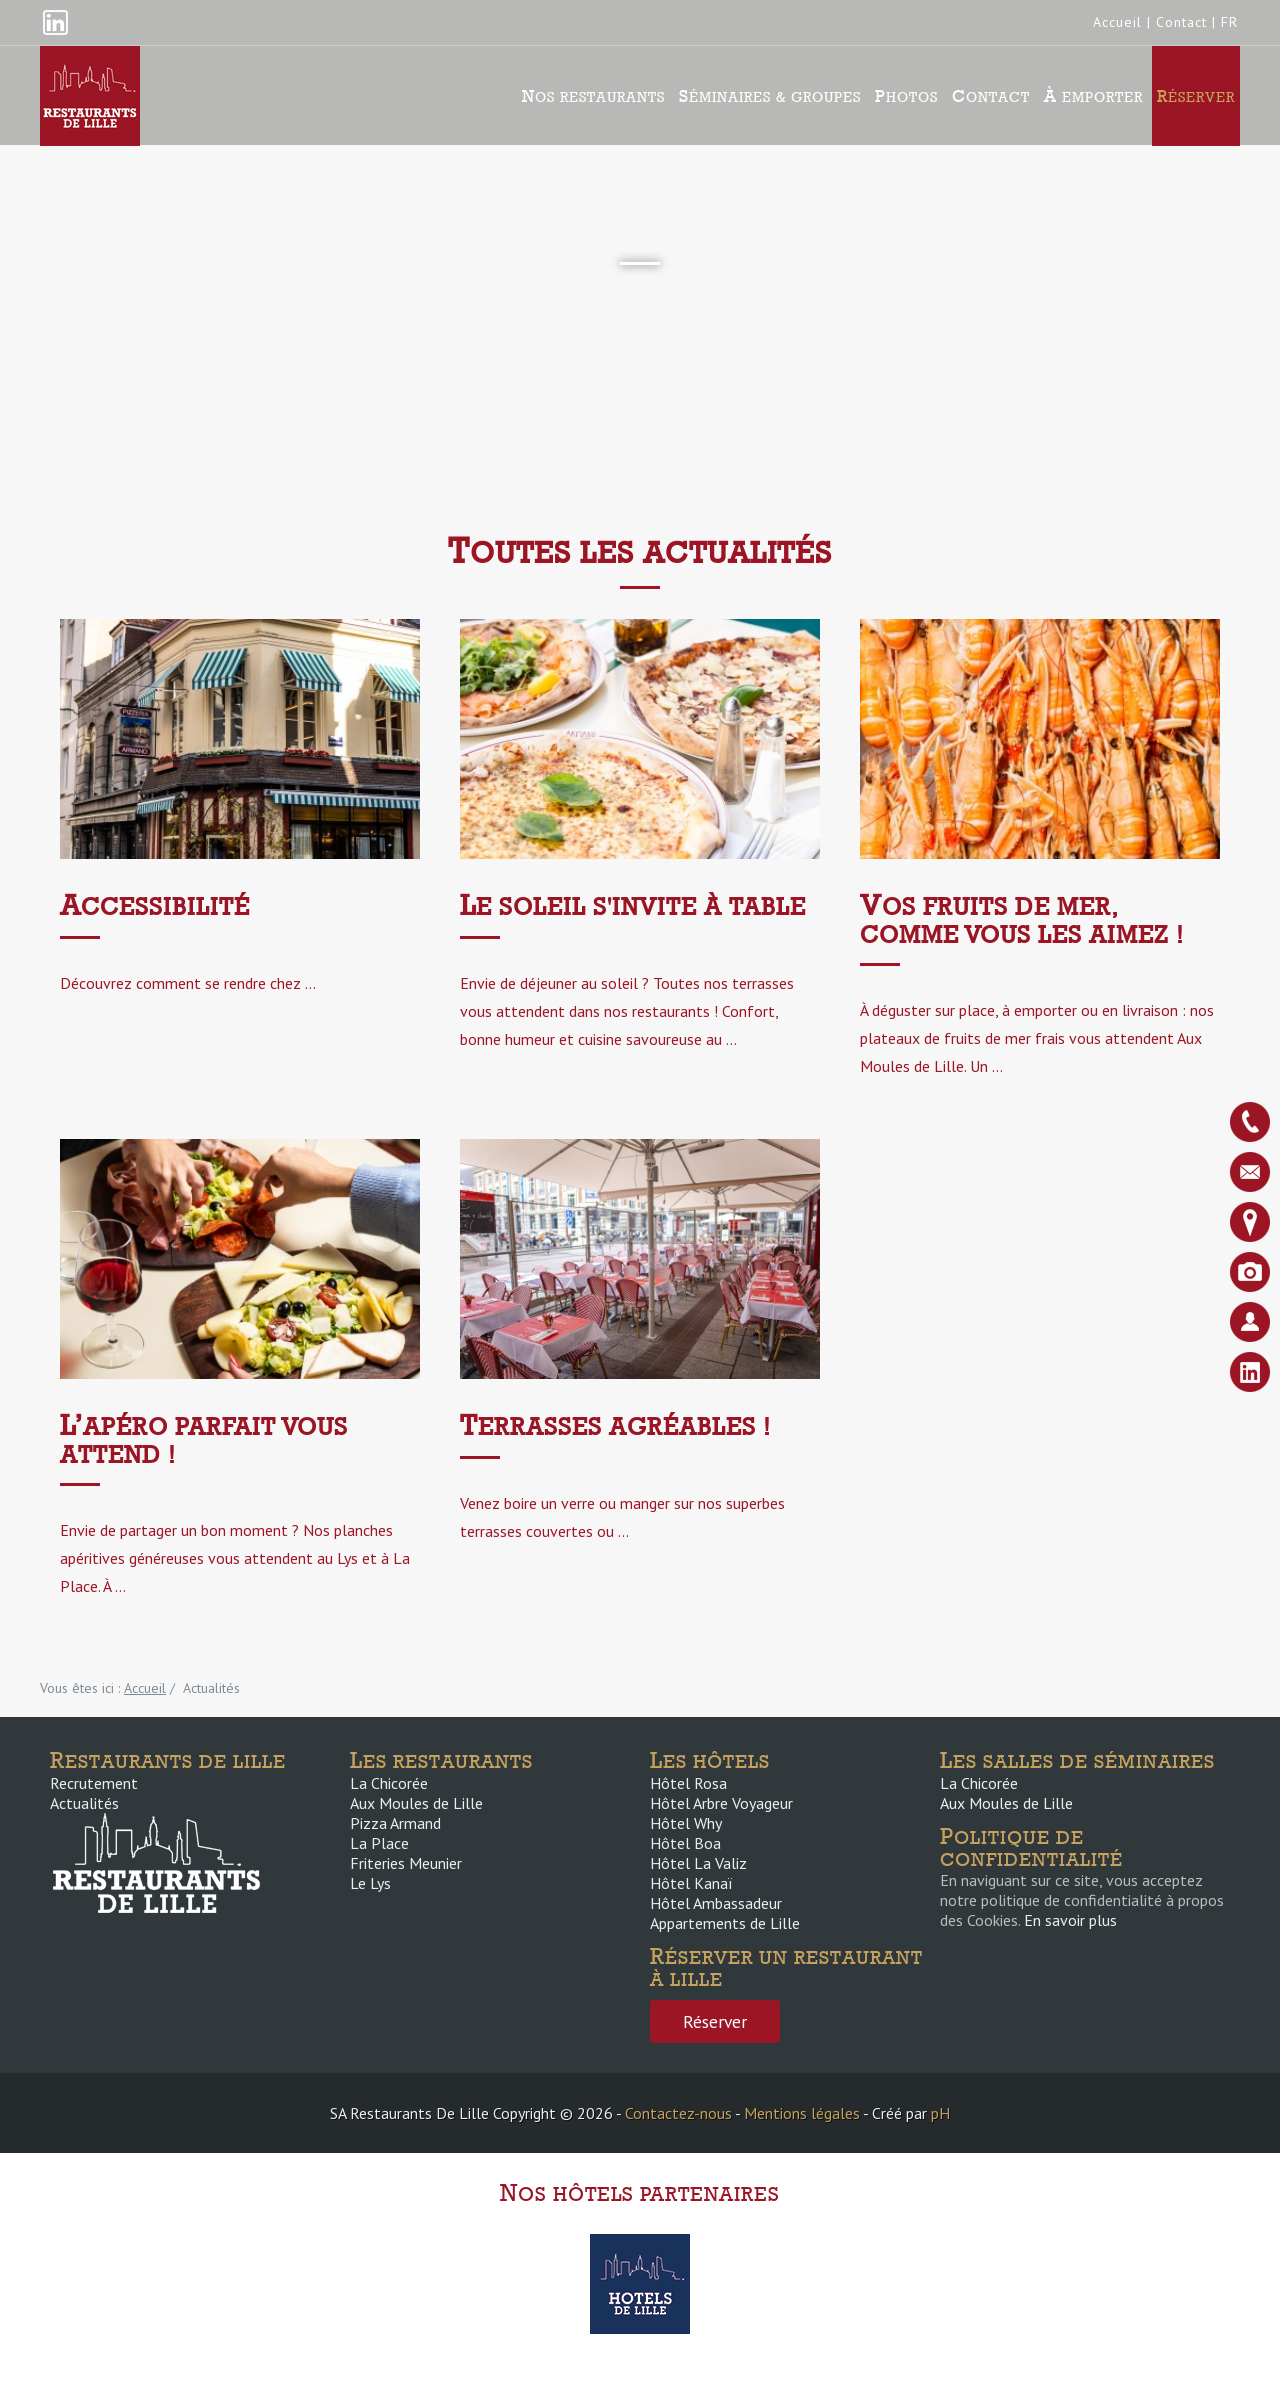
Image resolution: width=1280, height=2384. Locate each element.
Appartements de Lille (725, 1923)
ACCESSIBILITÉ (155, 906)
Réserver (1196, 96)
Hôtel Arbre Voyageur (721, 1803)
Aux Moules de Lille (416, 1803)
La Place (379, 1843)
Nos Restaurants (593, 96)
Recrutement (94, 1783)
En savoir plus (1070, 1920)
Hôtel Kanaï (691, 1883)
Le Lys (370, 1883)
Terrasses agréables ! (615, 1426)
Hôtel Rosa (688, 1783)
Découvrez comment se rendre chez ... (188, 983)
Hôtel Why (686, 1823)
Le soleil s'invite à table (633, 906)
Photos (906, 96)
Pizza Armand (395, 1823)
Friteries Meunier (406, 1863)
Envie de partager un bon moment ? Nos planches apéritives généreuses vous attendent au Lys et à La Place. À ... (235, 1558)
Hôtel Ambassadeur (716, 1903)
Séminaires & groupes (770, 96)
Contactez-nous (678, 2113)
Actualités (84, 1803)
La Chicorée (389, 1783)
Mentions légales (802, 2113)
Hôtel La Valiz (698, 1863)
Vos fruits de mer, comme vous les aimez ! (1022, 920)
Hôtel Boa (685, 1843)
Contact (1181, 22)
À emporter (1093, 96)
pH (940, 2113)
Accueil (1117, 22)
